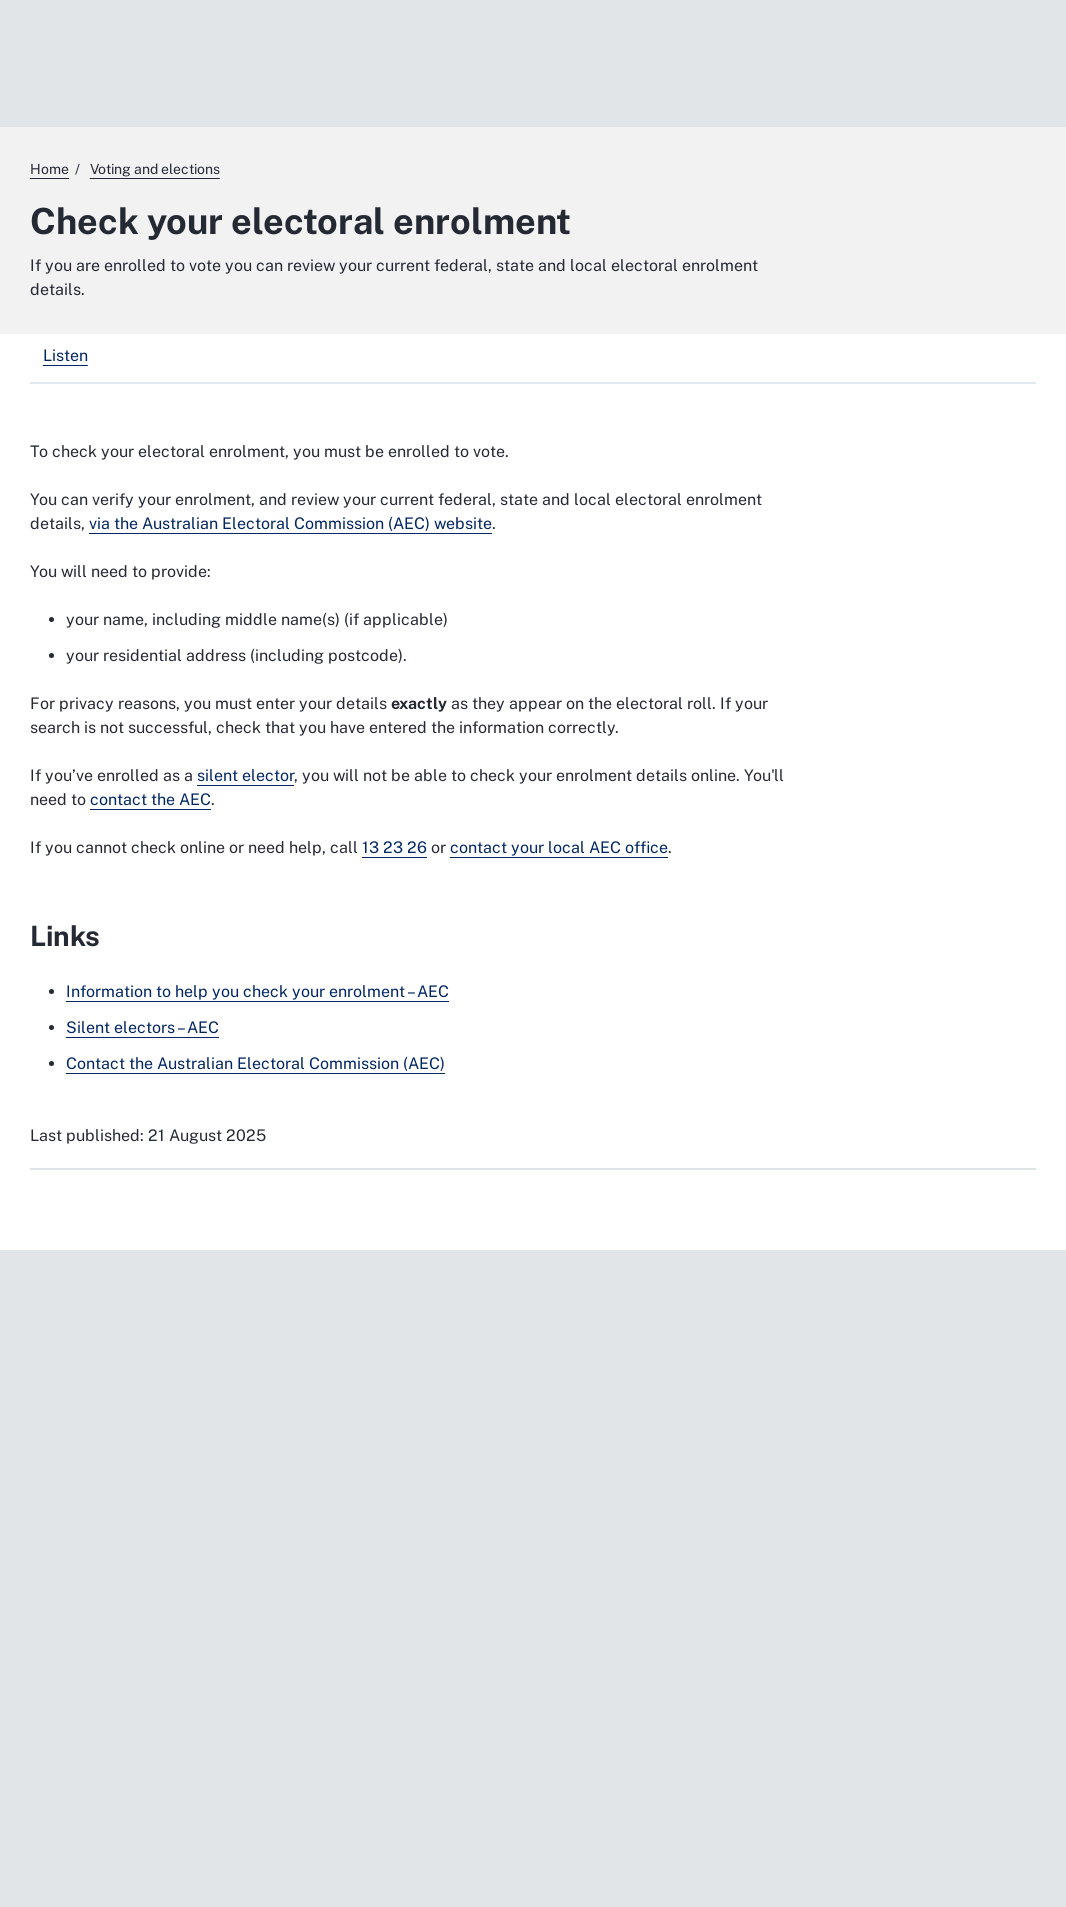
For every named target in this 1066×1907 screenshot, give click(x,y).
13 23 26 (394, 847)
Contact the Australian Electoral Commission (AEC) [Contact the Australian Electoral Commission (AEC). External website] (255, 1063)
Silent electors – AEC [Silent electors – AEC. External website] (142, 1027)
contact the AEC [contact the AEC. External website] (150, 799)
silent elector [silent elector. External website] (245, 775)
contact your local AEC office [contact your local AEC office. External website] (559, 847)
